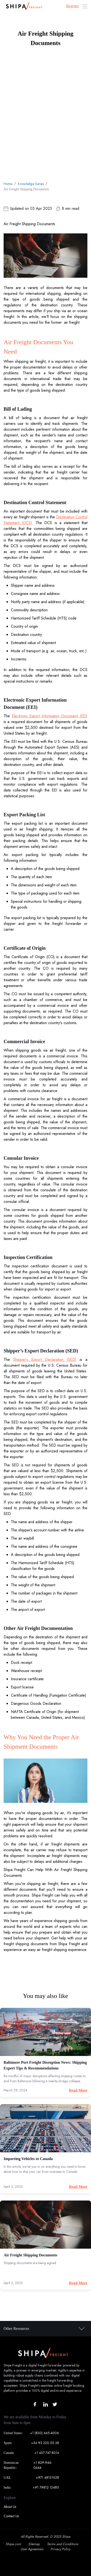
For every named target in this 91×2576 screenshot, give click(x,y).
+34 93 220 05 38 (45, 2442)
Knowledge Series (31, 183)
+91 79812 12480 (46, 2487)
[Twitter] (55, 2404)
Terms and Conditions (62, 2544)
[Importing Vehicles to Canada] (45, 2148)
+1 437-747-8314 (46, 2452)
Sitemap (34, 2544)
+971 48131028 (47, 2477)
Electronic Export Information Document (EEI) (49, 716)
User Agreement (31, 2549)
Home (8, 183)
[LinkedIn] (45, 2404)
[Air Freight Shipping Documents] (45, 2245)
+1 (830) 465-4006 (44, 2433)
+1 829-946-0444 (42, 2465)
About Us (10, 2506)
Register (72, 6)
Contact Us (11, 2516)
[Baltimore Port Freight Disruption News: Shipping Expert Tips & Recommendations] (45, 2052)
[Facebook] (36, 2404)
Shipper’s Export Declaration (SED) (45, 1359)
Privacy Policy (61, 2549)
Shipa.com (13, 2544)
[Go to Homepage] (23, 6)
